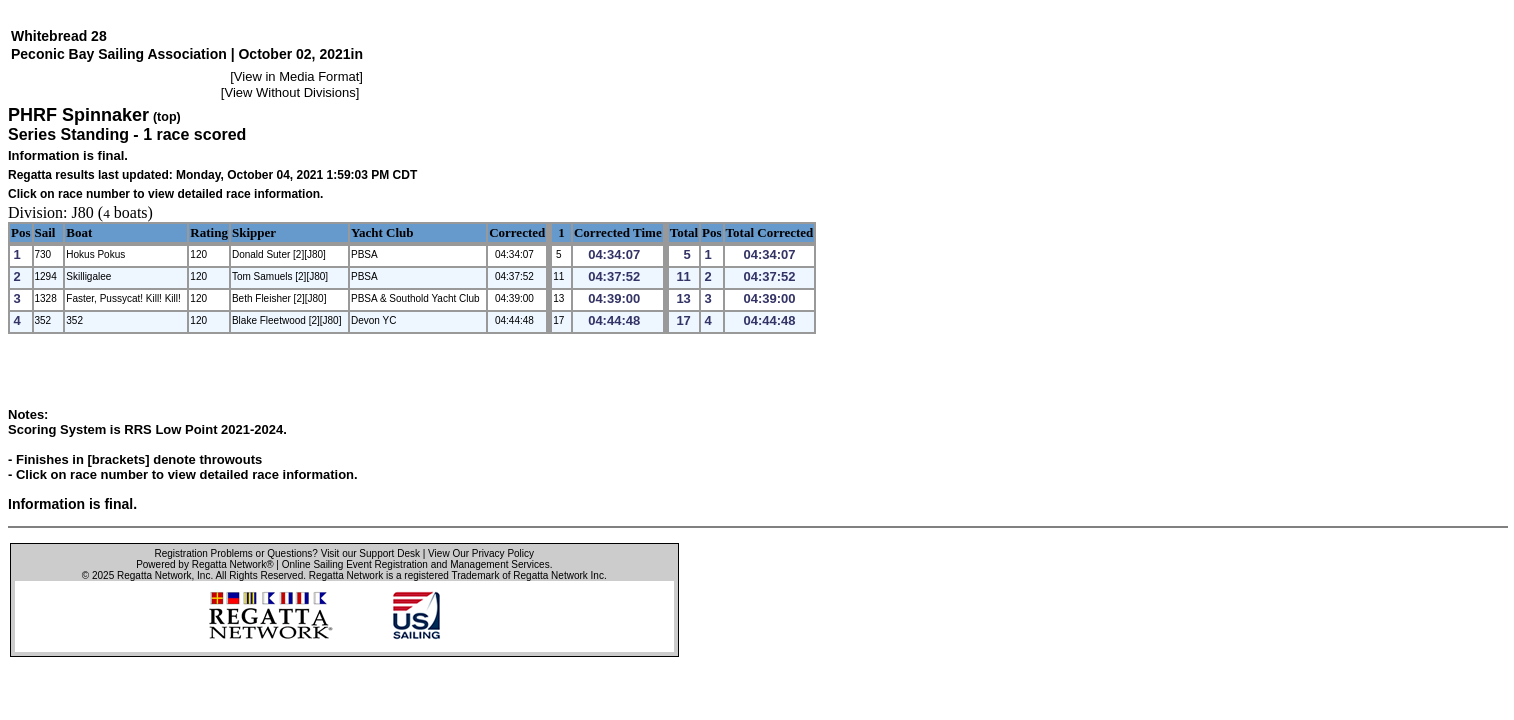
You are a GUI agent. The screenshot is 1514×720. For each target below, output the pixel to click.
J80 (83, 212)
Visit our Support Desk (370, 553)
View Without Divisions (289, 92)
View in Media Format (296, 76)
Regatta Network (154, 575)
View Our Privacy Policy (481, 553)
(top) (167, 117)
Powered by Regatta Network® (204, 564)
